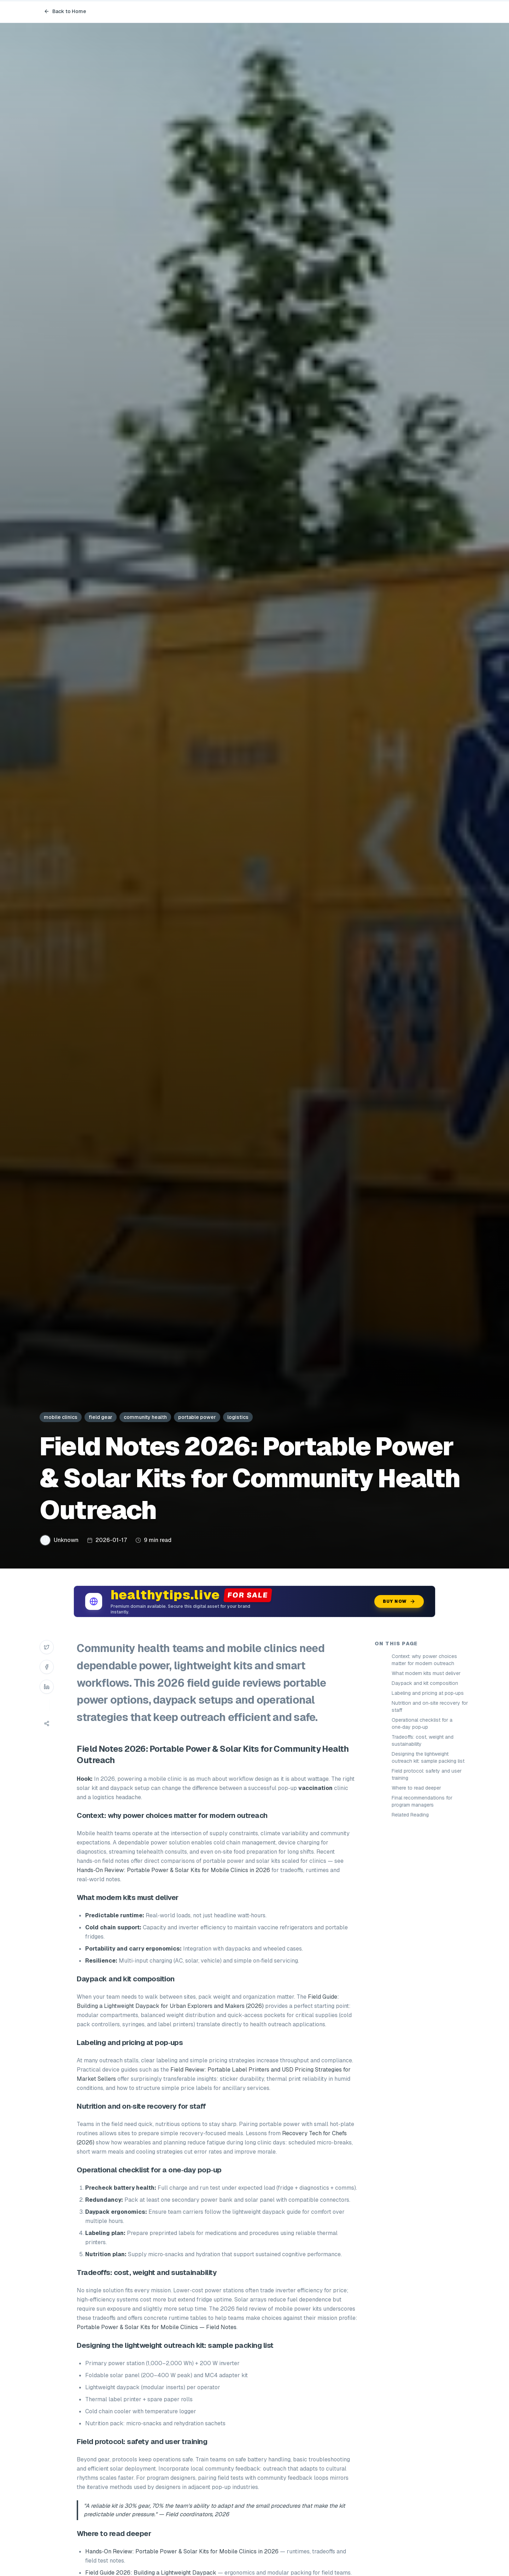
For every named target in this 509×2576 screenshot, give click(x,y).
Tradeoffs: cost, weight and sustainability (423, 1740)
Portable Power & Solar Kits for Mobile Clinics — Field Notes (156, 2327)
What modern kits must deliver (426, 1673)
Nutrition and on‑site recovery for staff (430, 1706)
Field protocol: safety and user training (427, 1774)
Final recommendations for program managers (422, 1801)
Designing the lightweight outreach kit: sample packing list (428, 1757)
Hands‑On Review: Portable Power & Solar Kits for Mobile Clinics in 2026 (173, 1870)
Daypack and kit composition (425, 1683)
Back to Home (65, 11)
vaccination (315, 1788)
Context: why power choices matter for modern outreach (424, 1660)
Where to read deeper (416, 1788)
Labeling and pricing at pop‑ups (428, 1693)
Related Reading (410, 1815)
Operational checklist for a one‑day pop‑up (422, 1723)
